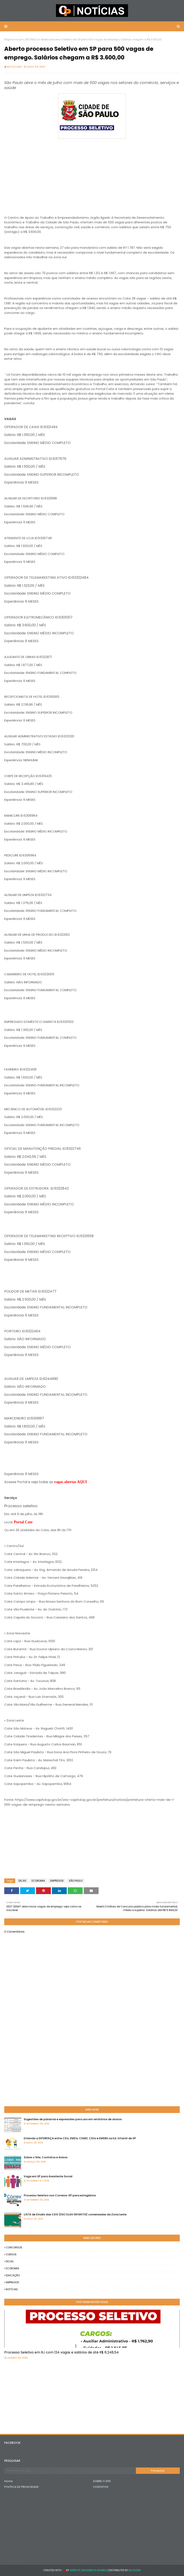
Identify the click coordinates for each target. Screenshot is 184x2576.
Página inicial (13, 39)
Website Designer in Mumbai (88, 2570)
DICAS (22, 1880)
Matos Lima (14, 66)
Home (8, 2481)
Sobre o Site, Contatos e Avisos (45, 2157)
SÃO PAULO (31, 39)
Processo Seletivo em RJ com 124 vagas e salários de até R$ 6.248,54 (61, 2352)
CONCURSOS (14, 2247)
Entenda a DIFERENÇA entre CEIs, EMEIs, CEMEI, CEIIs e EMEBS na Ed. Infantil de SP (80, 2138)
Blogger (135, 2570)
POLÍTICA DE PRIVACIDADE (21, 2487)
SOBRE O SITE (102, 2481)
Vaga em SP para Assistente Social (48, 2176)
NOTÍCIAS (12, 2289)
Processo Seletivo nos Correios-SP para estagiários (60, 2195)
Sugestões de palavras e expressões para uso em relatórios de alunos (73, 2119)
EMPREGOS (57, 1880)
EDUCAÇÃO (13, 2275)
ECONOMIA (38, 1880)
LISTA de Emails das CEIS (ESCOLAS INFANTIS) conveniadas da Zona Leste (75, 2214)
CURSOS (11, 2254)
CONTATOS (100, 2487)
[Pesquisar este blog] (70, 2470)
